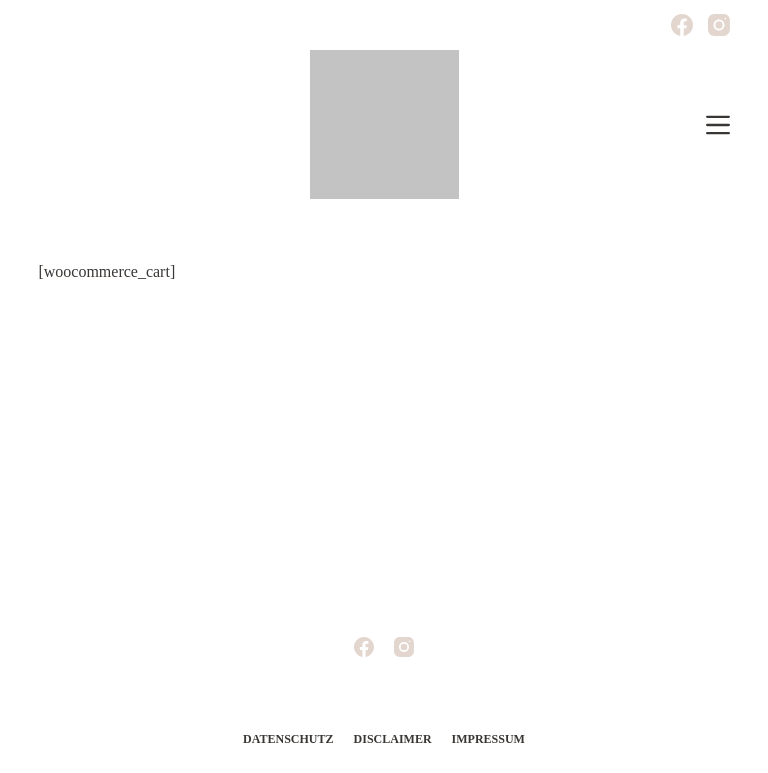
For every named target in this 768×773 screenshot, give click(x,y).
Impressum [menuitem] (488, 739)
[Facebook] (682, 25)
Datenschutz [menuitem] (288, 739)
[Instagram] (719, 25)
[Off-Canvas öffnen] (718, 125)
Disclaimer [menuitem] (393, 739)
